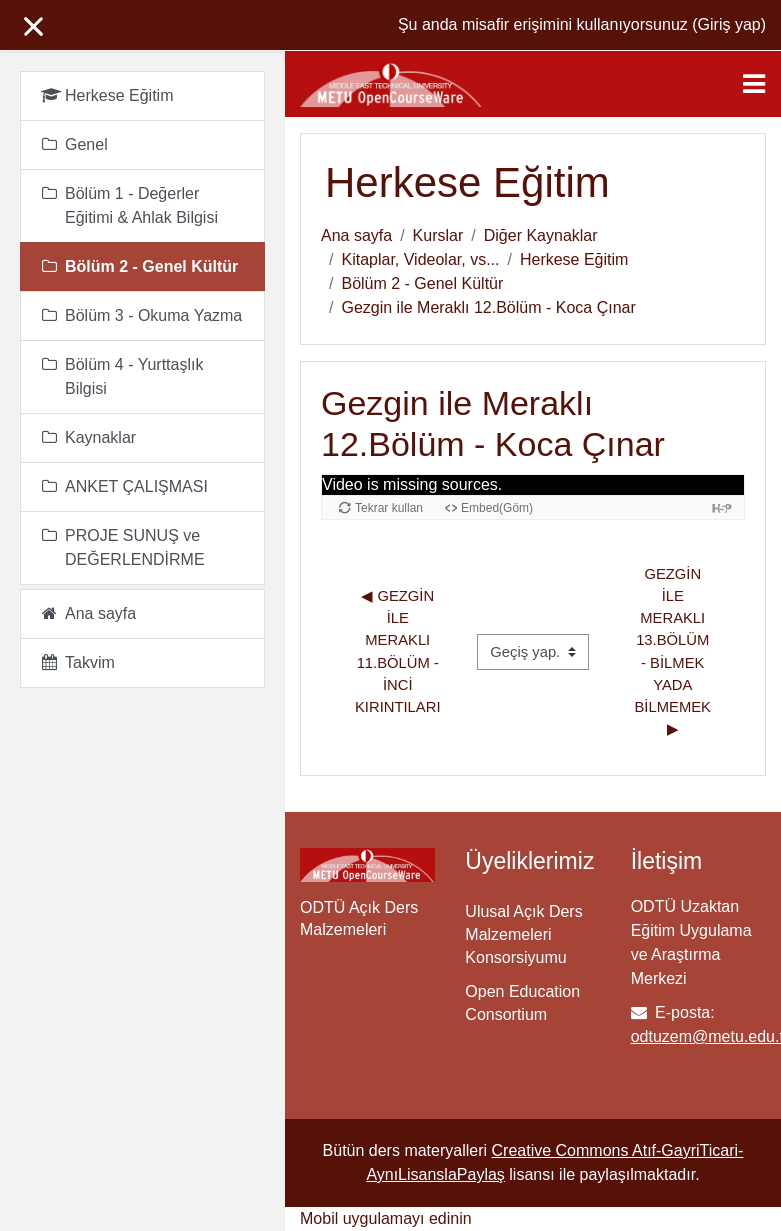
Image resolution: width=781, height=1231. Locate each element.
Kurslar (438, 235)
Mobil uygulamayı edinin (386, 1218)
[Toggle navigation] (754, 84)
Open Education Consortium (522, 1003)
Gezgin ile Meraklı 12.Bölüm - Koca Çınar (488, 307)
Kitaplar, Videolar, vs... (420, 259)
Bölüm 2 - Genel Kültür (422, 283)
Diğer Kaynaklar (541, 235)
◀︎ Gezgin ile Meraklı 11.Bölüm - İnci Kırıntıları (399, 651)
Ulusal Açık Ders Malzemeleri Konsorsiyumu (523, 934)
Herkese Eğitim (574, 259)
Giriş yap (729, 24)
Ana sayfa (356, 235)
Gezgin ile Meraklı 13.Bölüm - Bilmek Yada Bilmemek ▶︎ (675, 652)
